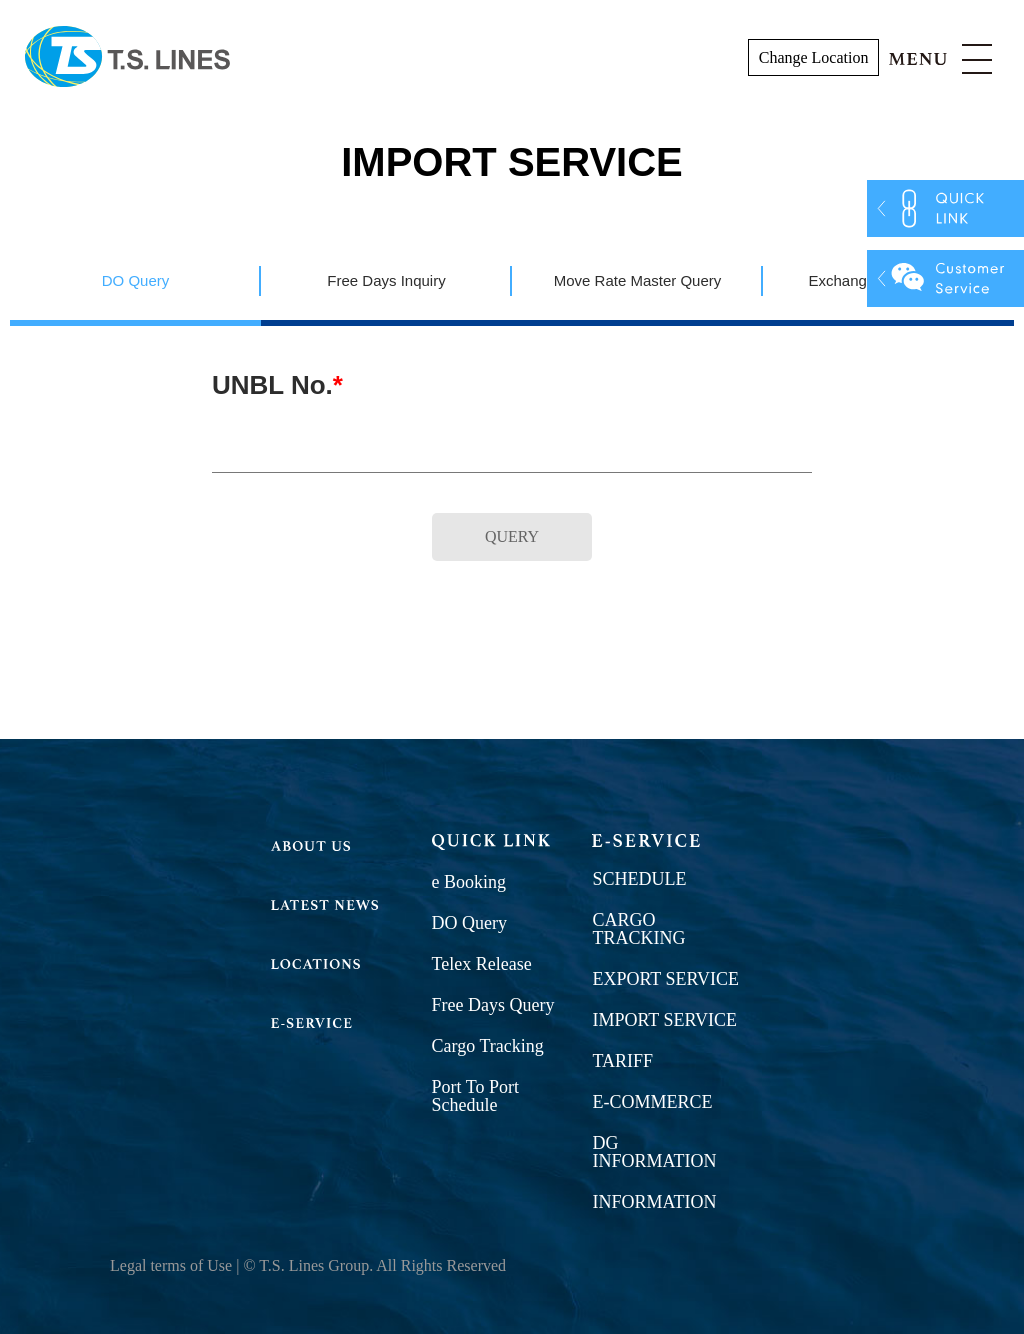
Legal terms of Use (171, 1265)
